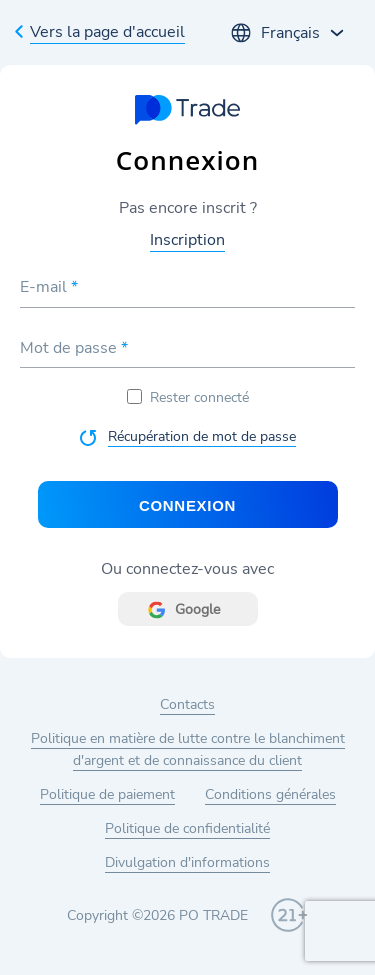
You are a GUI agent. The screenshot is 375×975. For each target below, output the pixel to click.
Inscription (187, 240)
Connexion (187, 505)
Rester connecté (188, 397)
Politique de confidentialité (187, 828)
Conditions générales (270, 794)
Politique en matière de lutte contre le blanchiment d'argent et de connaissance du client (188, 749)
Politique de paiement (107, 794)
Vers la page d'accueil (107, 32)
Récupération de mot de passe (202, 436)
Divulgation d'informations (187, 862)
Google (197, 609)
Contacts (187, 704)
